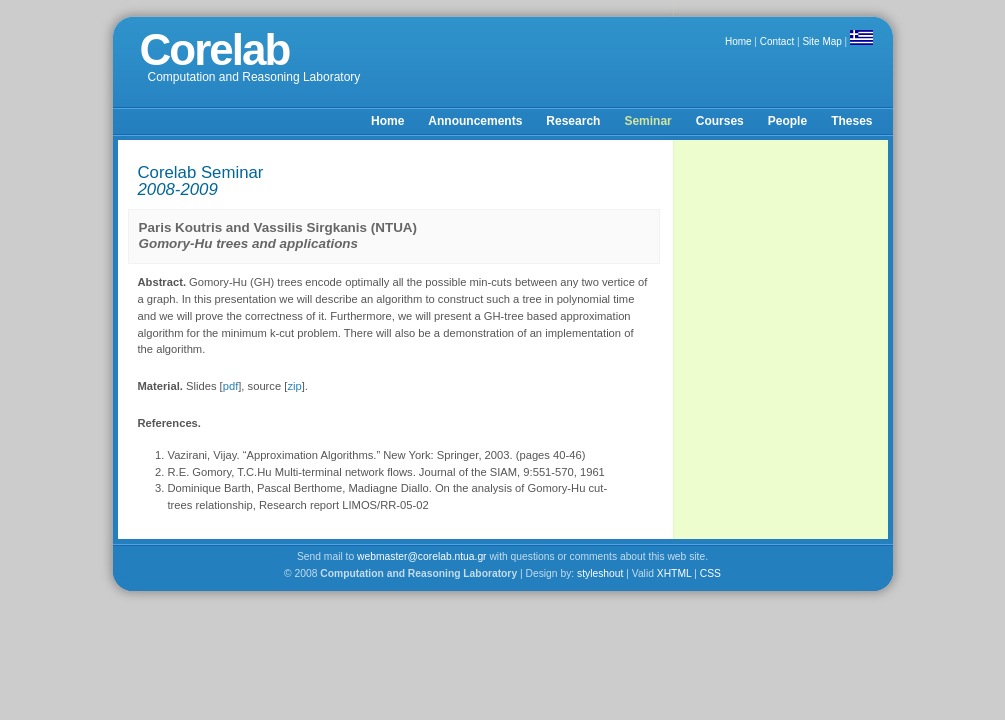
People (787, 121)
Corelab (215, 49)
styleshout (600, 573)
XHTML (674, 573)
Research (573, 121)
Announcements (475, 121)
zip (294, 386)
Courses (720, 121)
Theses (851, 121)
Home (738, 41)
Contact (777, 41)
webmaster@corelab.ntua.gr (422, 556)
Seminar (647, 121)
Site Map (821, 41)
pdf (231, 386)
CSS (710, 573)
